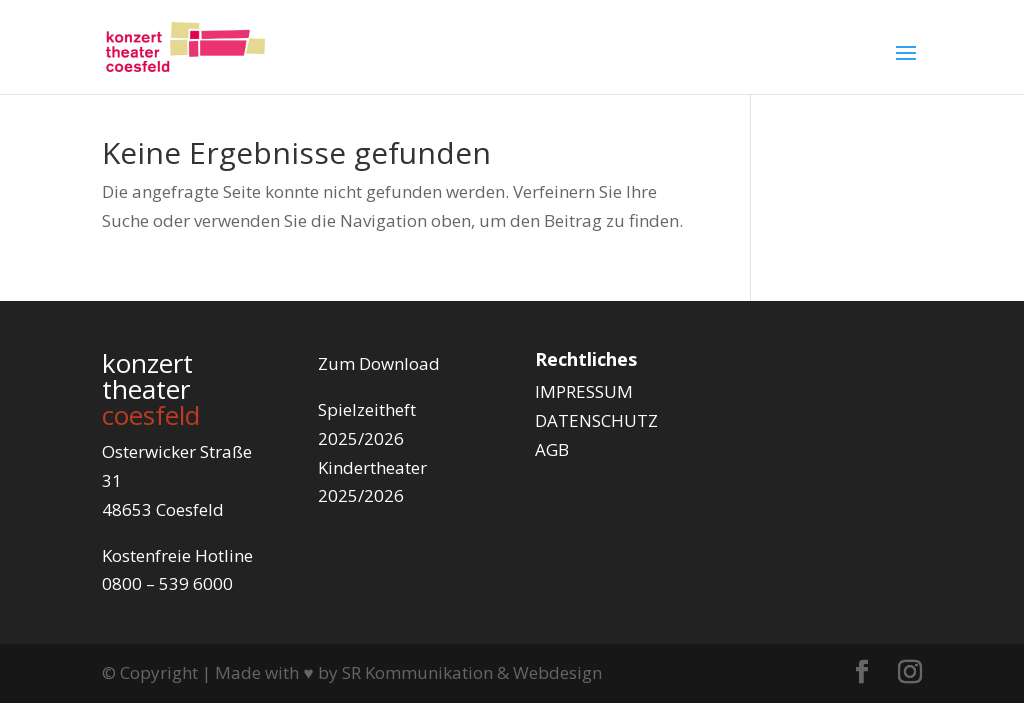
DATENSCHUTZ (596, 420)
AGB (552, 449)
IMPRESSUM (584, 391)
